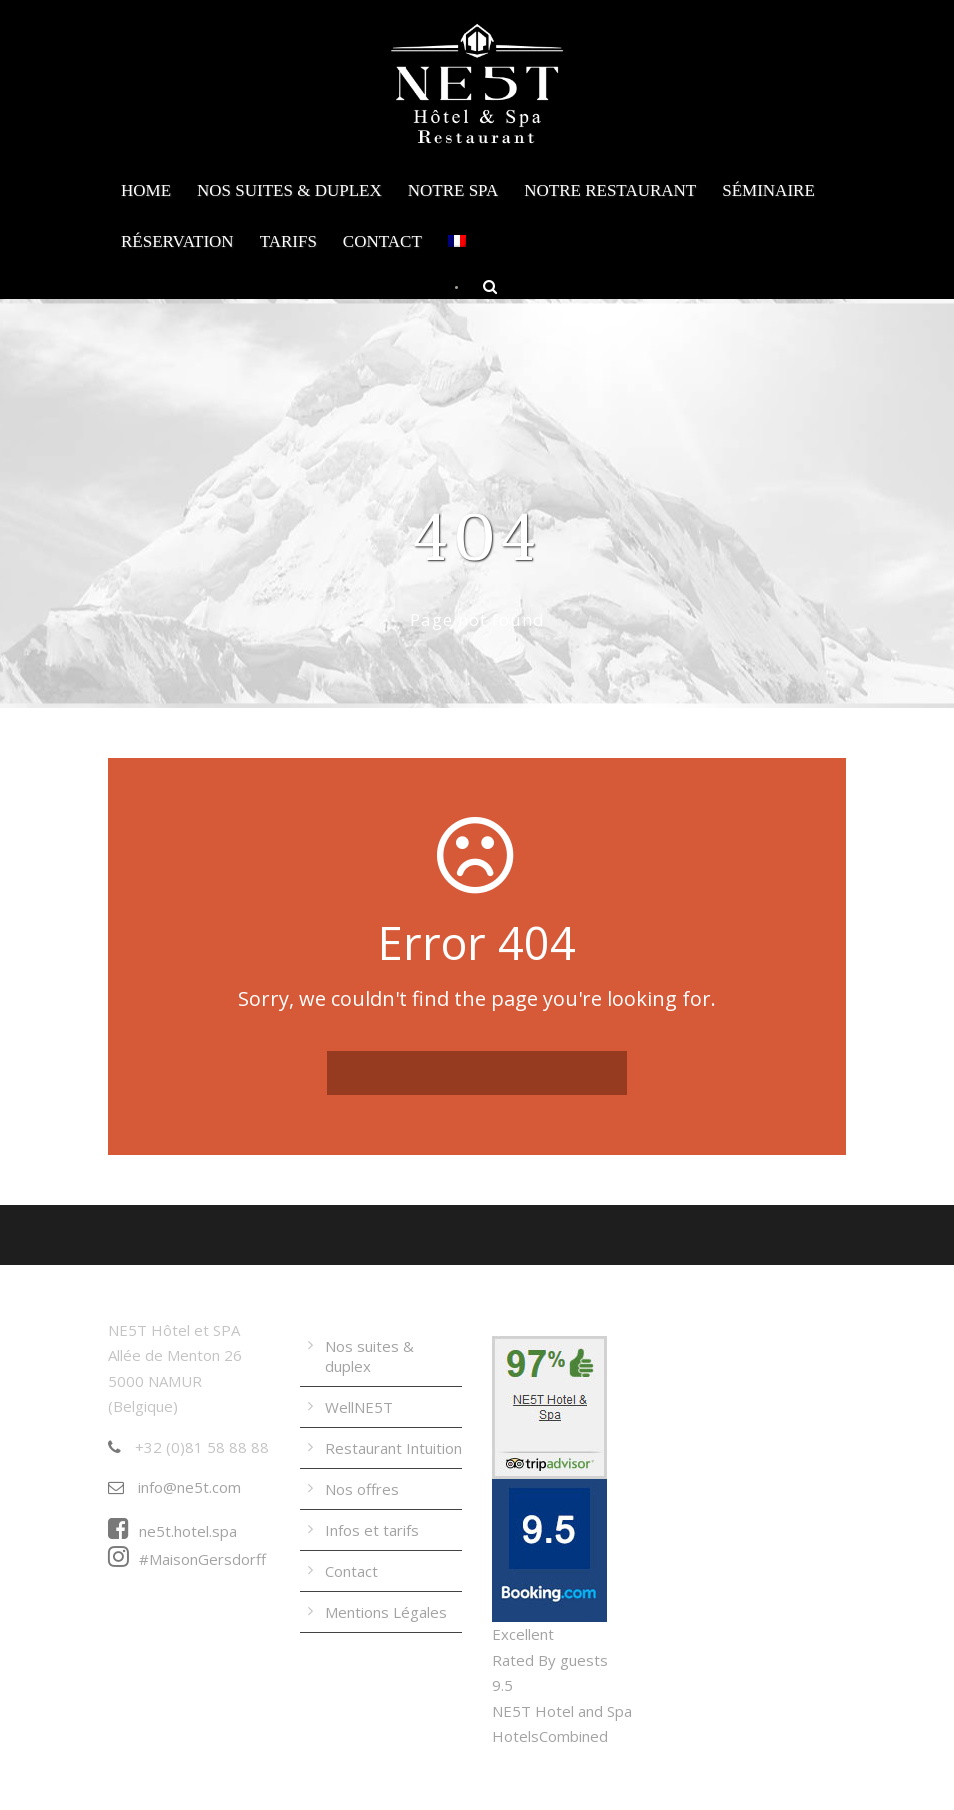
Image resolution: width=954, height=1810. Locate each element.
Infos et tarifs (372, 1530)
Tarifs (288, 241)
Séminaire (768, 190)
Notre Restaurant (610, 190)
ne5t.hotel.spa (172, 1531)
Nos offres (362, 1489)
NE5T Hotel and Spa (562, 1711)
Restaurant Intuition (393, 1448)
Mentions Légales (386, 1612)
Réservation (177, 241)
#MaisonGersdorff (187, 1559)
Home (146, 190)
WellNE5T (359, 1407)
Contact (382, 241)
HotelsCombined (550, 1736)
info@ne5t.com (174, 1487)
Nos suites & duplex (289, 190)
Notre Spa (453, 190)
